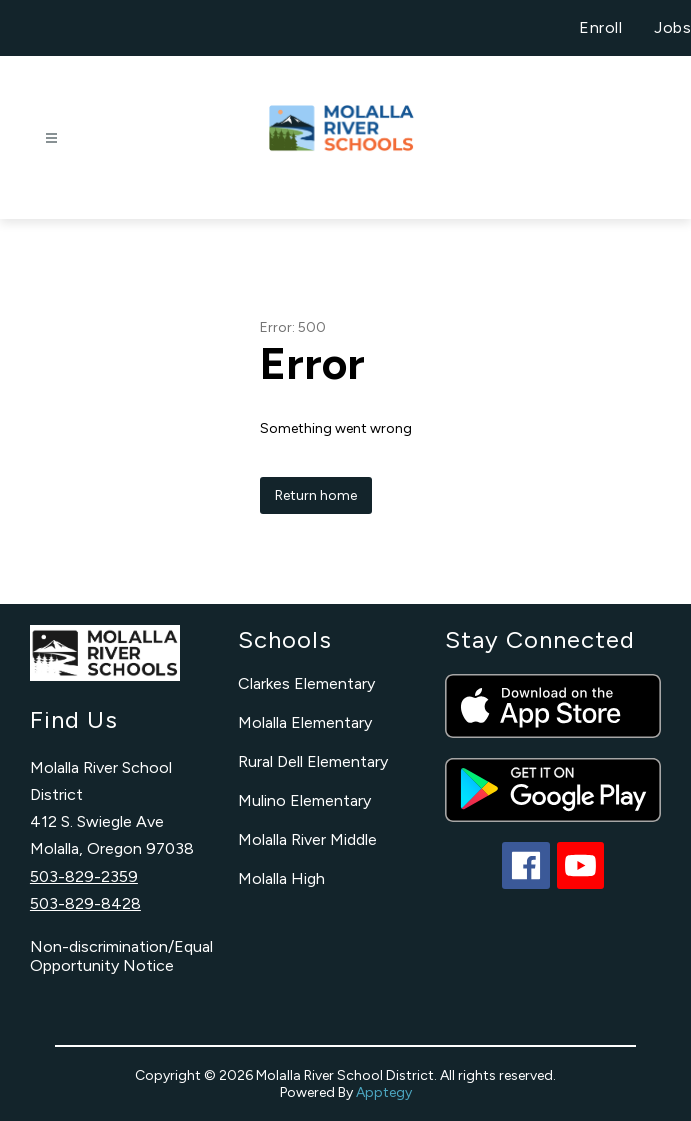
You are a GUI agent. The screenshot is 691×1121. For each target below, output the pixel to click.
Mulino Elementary (304, 800)
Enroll (600, 27)
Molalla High (281, 878)
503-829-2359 (84, 876)
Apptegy (384, 1092)
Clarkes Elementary (306, 683)
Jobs (672, 27)
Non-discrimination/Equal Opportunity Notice (121, 956)
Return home (316, 495)
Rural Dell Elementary (313, 761)
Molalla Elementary (305, 722)
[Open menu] (51, 138)
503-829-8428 (85, 903)
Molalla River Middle (307, 839)
